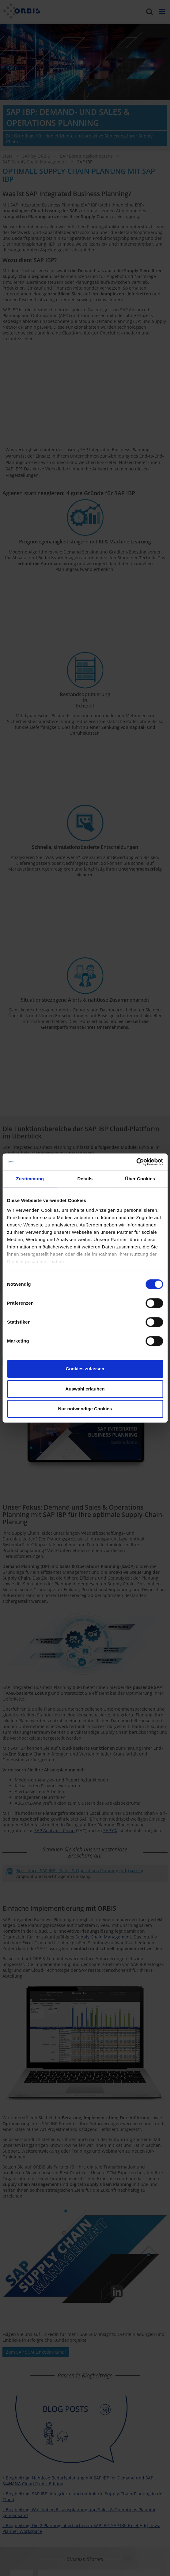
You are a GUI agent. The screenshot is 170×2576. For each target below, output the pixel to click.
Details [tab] (85, 1178)
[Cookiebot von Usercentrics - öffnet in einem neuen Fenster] (136, 1162)
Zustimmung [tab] (30, 1178)
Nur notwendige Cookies (85, 1408)
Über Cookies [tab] (140, 1178)
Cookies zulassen (85, 1368)
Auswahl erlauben (84, 1388)
